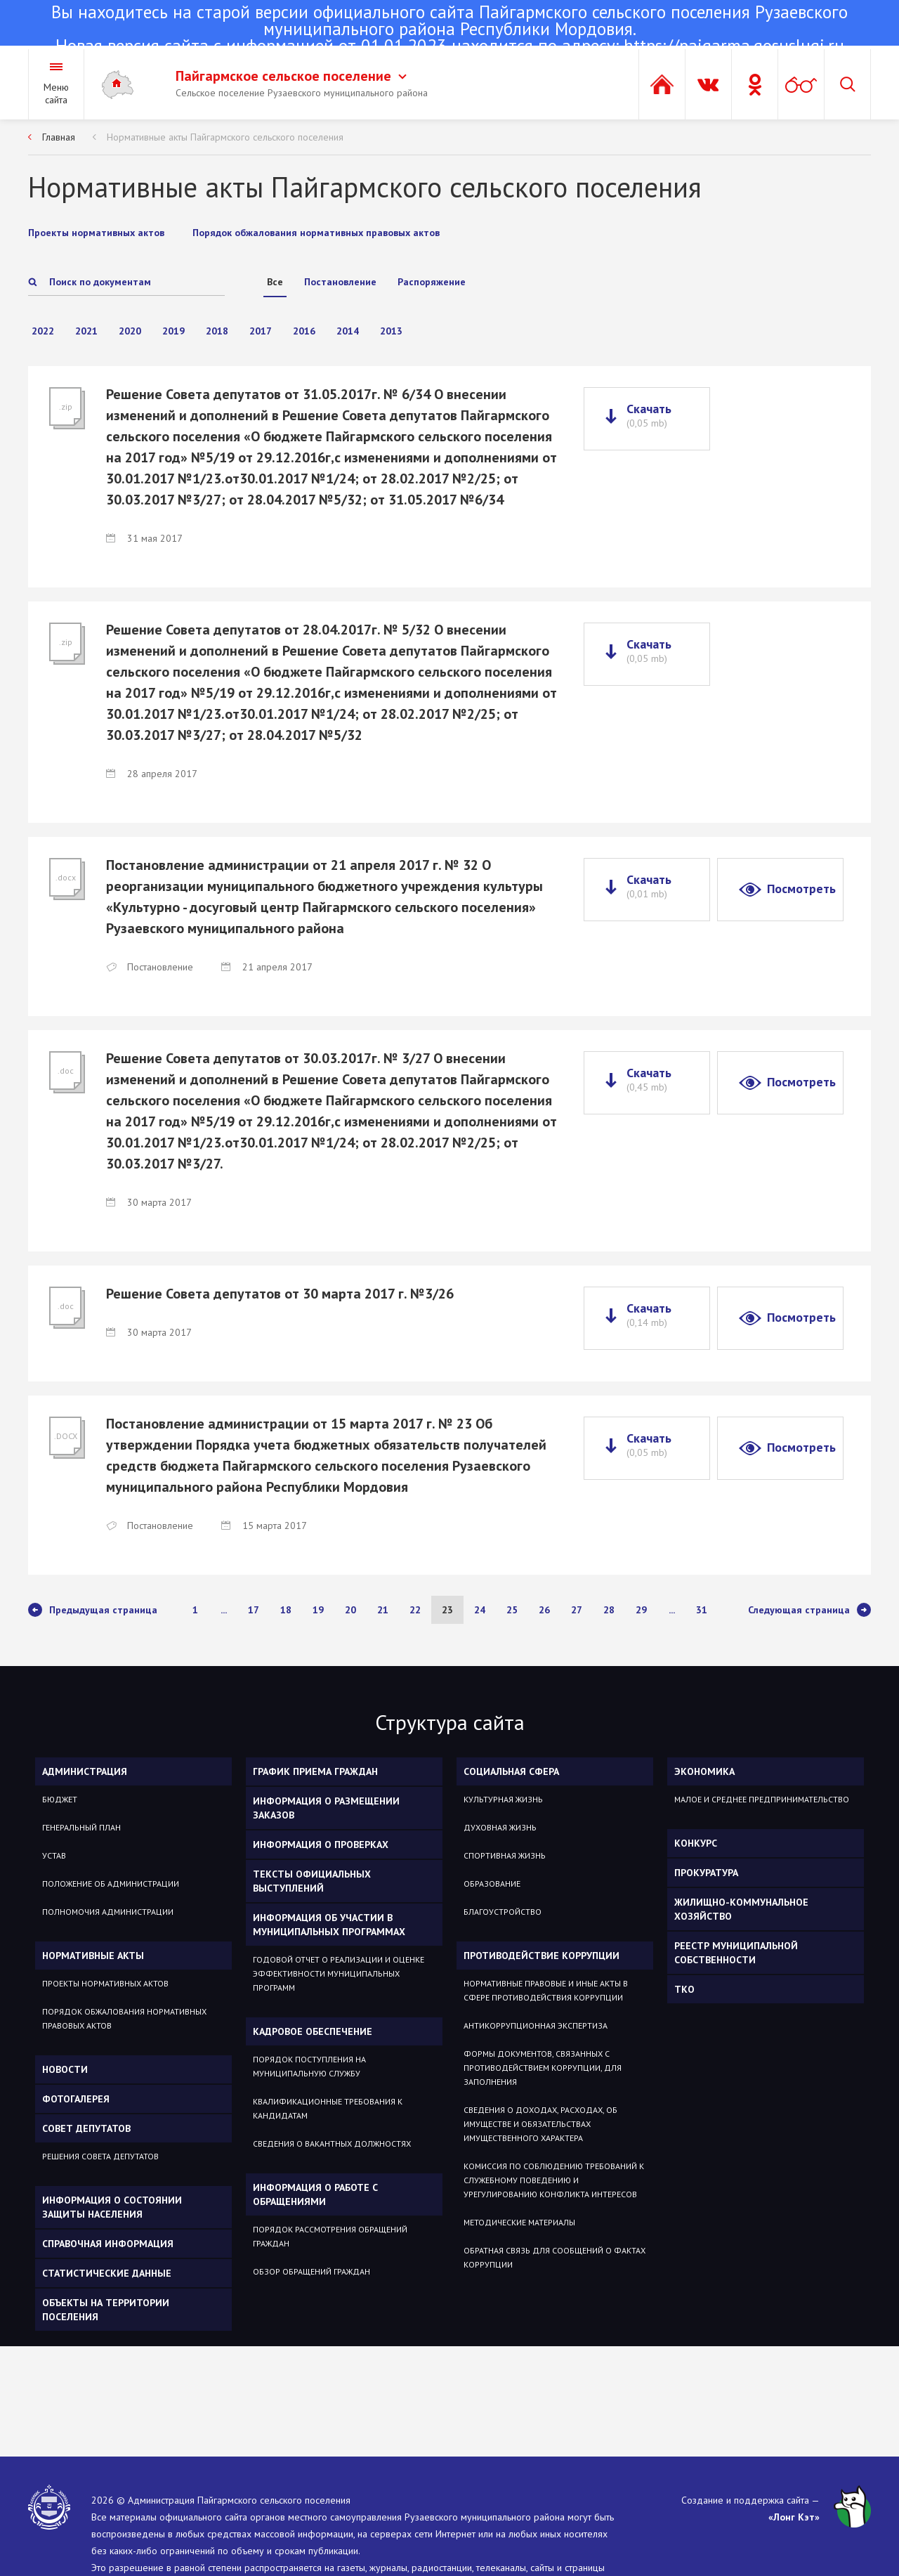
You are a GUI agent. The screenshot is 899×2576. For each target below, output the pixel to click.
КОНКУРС (695, 1843)
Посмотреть (801, 888)
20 (350, 1610)
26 (544, 1610)
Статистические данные (106, 2273)
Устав (54, 1855)
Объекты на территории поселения (105, 2309)
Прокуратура (706, 1872)
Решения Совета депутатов (100, 2156)
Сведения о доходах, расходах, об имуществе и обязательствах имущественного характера (540, 2124)
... (224, 1610)
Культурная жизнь (503, 1799)
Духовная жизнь (500, 1827)
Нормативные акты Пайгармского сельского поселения (225, 137)
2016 (304, 331)
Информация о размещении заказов (326, 1808)
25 (512, 1610)
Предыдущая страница (92, 1610)
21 (382, 1610)
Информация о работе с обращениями (315, 2194)
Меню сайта (56, 93)
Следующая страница (809, 1610)
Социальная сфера (511, 1771)
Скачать (648, 415)
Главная (58, 137)
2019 (173, 331)
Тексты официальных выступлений (312, 1881)
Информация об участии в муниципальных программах (329, 1924)
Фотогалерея (76, 2099)
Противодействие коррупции (541, 1955)
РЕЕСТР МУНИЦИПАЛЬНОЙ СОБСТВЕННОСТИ (736, 1952)
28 (609, 1610)
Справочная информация (107, 2243)
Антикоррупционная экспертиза (536, 2025)
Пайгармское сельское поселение (291, 75)
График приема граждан (315, 1771)
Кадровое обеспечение (312, 2031)
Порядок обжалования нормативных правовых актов (124, 2018)
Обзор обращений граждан (311, 2271)
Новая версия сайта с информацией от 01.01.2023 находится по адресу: (449, 30)
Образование (492, 1883)
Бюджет (59, 1799)
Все (275, 281)
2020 (130, 331)
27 (576, 1610)
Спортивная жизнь (505, 1855)
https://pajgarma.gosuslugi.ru (734, 45)
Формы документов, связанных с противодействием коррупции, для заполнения (543, 2067)
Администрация (84, 1771)
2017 (260, 331)
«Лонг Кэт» (794, 2517)
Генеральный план (81, 1827)
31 (701, 1610)
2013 (391, 331)
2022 (43, 331)
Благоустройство (503, 1911)
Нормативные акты (93, 1955)
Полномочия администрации (107, 1911)
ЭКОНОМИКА (704, 1771)
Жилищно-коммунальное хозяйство (741, 1909)
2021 (86, 331)
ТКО (684, 1989)
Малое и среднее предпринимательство (761, 1799)
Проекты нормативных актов (105, 1983)
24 (479, 1610)
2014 (347, 331)
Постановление (340, 281)
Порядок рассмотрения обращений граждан (330, 2236)
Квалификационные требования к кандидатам (327, 2108)
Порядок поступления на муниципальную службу (309, 2066)
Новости (65, 2069)
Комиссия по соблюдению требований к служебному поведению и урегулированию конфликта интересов (554, 2180)
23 (447, 1610)
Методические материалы (519, 2222)
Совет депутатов (86, 2128)
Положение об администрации (110, 1883)
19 (318, 1610)
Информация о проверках (320, 1844)
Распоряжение (432, 281)
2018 (217, 331)
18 (285, 1610)
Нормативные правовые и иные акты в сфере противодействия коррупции (546, 1990)
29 (641, 1610)
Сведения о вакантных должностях (332, 2143)
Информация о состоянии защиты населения (112, 2207)
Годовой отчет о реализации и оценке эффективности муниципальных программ (338, 1973)
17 (253, 1610)
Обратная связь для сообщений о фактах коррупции (554, 2257)
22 (415, 1610)
